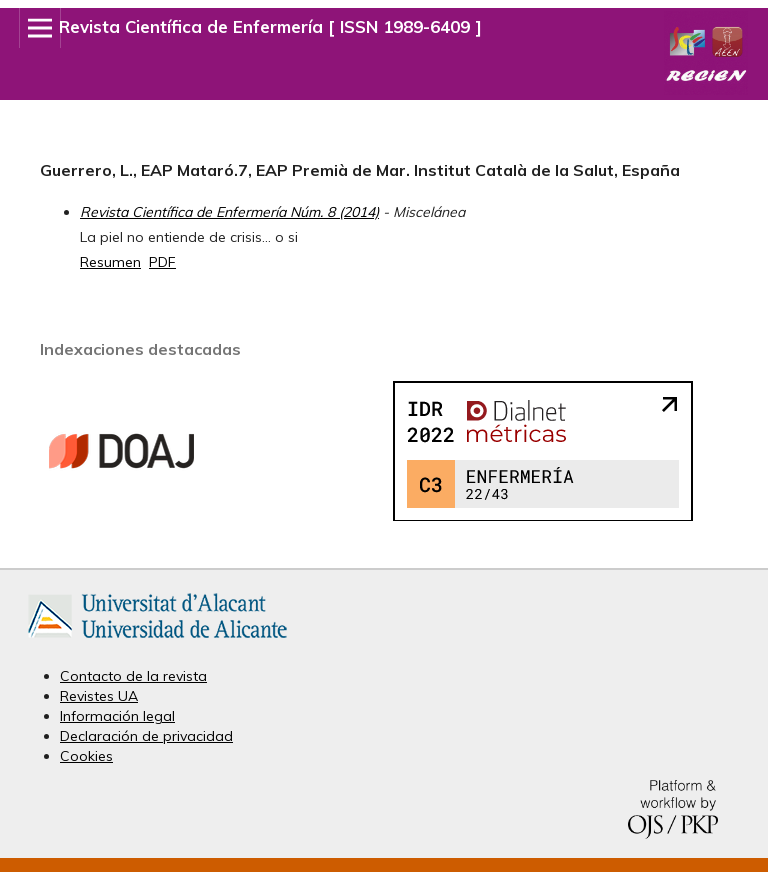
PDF (162, 262)
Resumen (110, 262)
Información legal (117, 716)
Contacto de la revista (133, 676)
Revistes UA (99, 696)
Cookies (86, 756)
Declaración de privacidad (146, 736)
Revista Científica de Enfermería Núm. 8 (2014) (229, 212)
